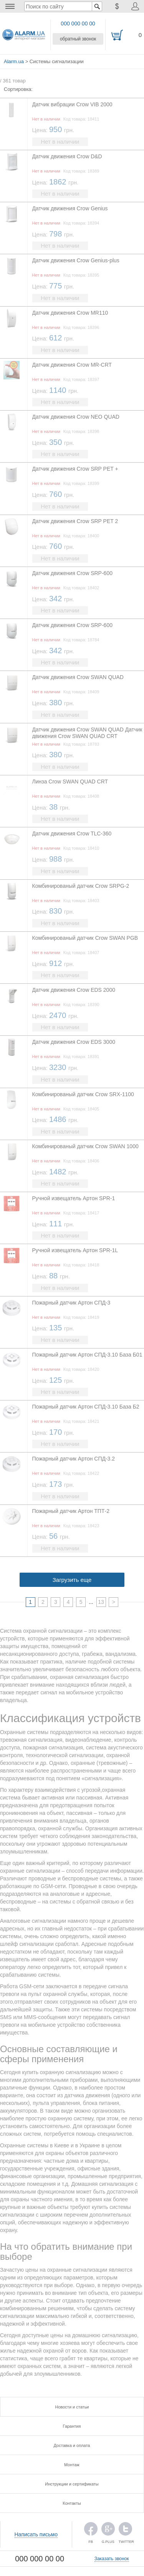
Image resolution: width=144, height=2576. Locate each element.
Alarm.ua (14, 61)
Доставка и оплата (72, 2445)
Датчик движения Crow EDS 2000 (73, 990)
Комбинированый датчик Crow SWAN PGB (85, 938)
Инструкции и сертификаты (71, 2484)
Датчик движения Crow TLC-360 (72, 833)
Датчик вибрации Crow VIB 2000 (72, 104)
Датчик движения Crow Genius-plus (75, 260)
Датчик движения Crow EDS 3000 (73, 1042)
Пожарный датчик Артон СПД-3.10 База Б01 (87, 1355)
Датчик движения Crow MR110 (70, 313)
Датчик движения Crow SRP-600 (72, 573)
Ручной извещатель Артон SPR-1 (73, 1198)
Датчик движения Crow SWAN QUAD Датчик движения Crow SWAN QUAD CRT (87, 732)
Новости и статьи (72, 2407)
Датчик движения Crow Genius (70, 208)
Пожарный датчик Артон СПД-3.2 (73, 1459)
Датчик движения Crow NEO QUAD (75, 417)
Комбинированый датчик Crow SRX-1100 (83, 1094)
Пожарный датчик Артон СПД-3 (71, 1303)
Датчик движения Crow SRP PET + (75, 469)
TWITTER (125, 2530)
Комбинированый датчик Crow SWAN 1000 (85, 1146)
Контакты (72, 2503)
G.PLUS (108, 2530)
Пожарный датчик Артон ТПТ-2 (70, 1511)
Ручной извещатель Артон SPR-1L (75, 1250)
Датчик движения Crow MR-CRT (72, 365)
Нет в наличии (60, 141)
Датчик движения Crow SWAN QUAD (78, 677)
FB (91, 2530)
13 (101, 1602)
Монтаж (71, 2464)
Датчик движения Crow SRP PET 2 (75, 521)
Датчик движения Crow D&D (67, 156)
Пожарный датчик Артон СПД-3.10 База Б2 (85, 1407)
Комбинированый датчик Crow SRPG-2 (80, 886)
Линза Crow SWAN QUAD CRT (70, 781)
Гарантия (72, 2426)
